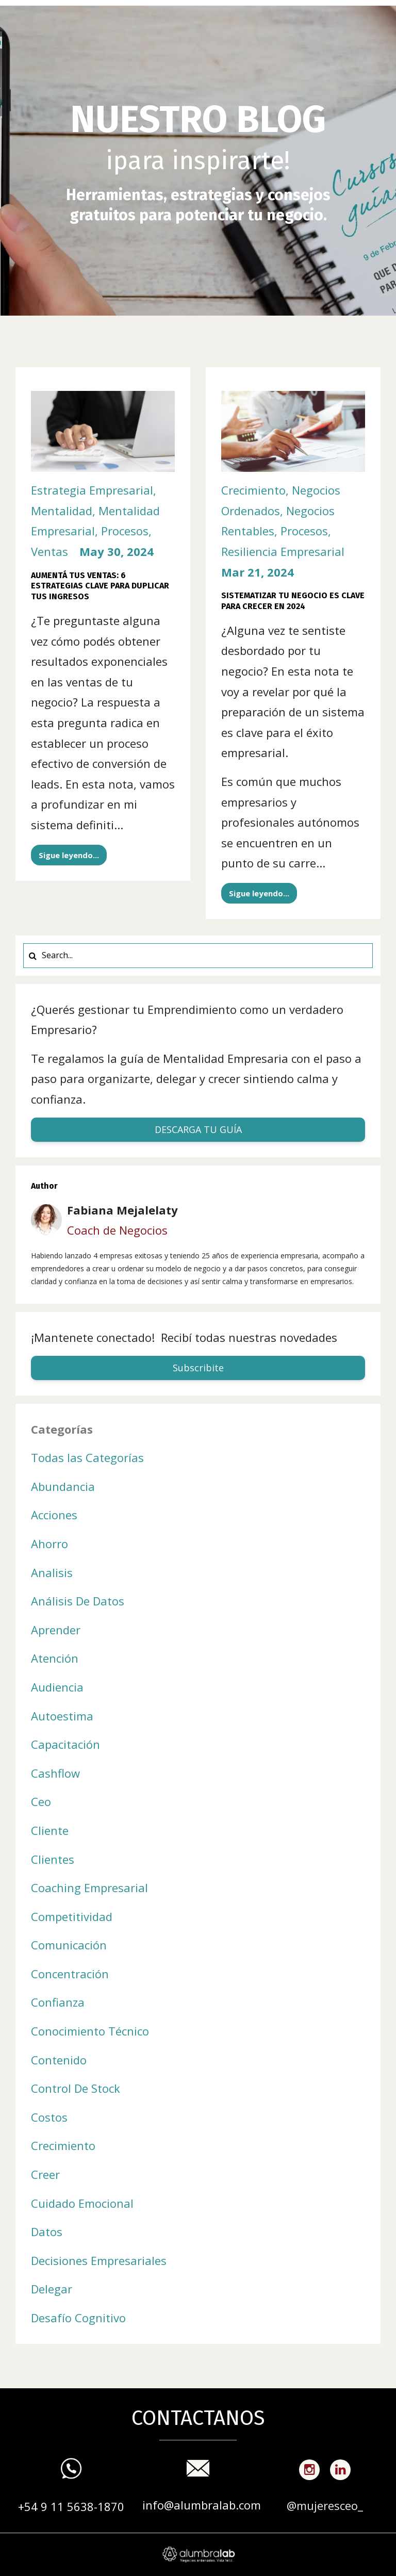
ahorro (49, 1543)
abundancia (63, 1486)
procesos (124, 530)
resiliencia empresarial (282, 551)
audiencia (57, 1687)
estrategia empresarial (92, 490)
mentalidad (61, 510)
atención (54, 1658)
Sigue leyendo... (69, 855)
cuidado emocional (82, 2203)
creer (45, 2174)
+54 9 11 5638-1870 (71, 2506)
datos (46, 2231)
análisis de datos (77, 1601)
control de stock (75, 2088)
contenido (59, 2060)
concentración (70, 1973)
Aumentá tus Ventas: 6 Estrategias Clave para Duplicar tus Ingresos (100, 586)
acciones (54, 1514)
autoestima (62, 1716)
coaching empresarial (89, 1887)
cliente (50, 1830)
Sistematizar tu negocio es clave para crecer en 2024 (293, 600)
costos (49, 2117)
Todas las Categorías (87, 1457)
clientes (52, 1859)
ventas (49, 551)
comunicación (69, 1944)
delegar (51, 2288)
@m (297, 2505)
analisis (52, 1572)
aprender (55, 1629)
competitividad (71, 1916)
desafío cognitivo (78, 2317)
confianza (58, 2002)
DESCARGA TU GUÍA (198, 1129)
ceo (41, 1801)
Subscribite (198, 1367)
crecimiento (253, 490)
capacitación (65, 1744)
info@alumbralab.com (201, 2505)
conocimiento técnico (90, 2031)
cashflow (55, 1773)
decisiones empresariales (99, 2260)
